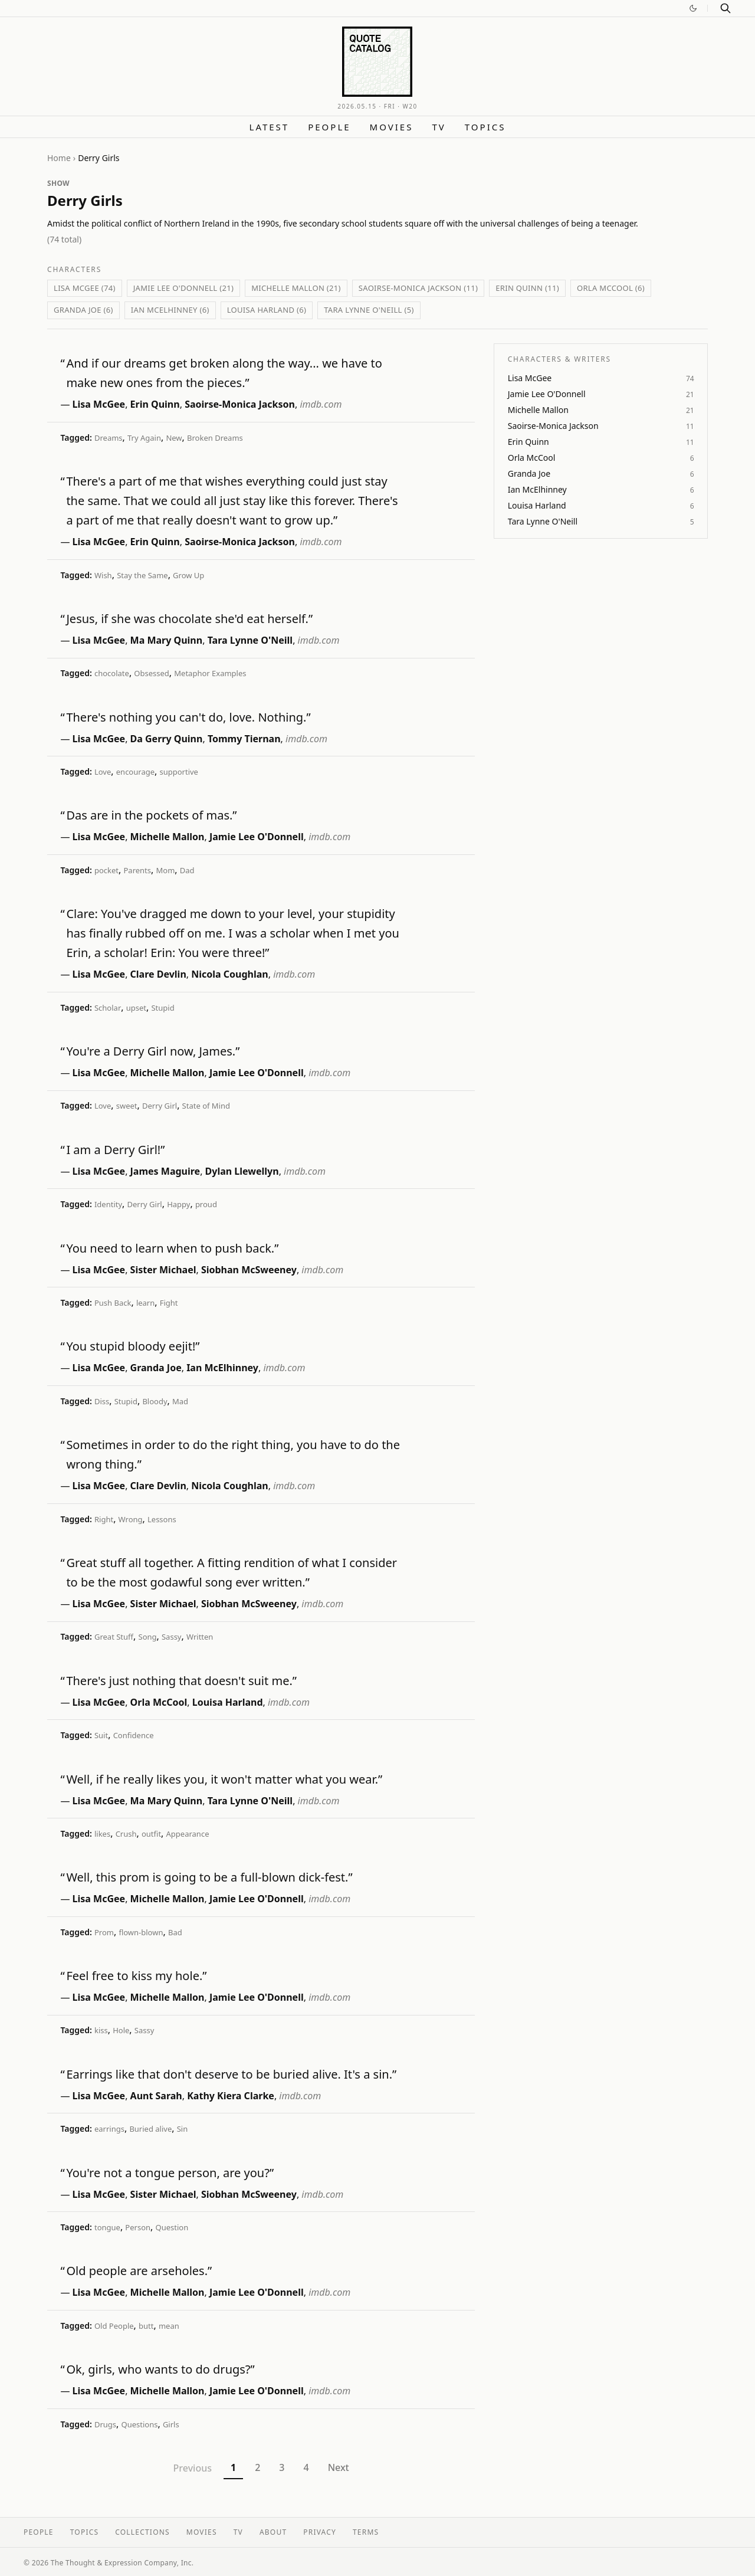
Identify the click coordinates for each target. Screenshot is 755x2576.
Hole (121, 2030)
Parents (137, 870)
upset (136, 1007)
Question (172, 2227)
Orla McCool (159, 1702)
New (174, 437)
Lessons (161, 1519)
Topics (485, 127)
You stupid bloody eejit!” (132, 1346)
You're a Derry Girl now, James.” (152, 1051)
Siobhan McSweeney (249, 1269)
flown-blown (141, 1932)
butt (146, 2326)
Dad (187, 870)
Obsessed (151, 673)
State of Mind (206, 1105)
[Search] (725, 8)
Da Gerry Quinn (166, 738)
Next (338, 2467)
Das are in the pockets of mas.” (151, 815)
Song (148, 1636)
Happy (178, 1204)
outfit (151, 1833)
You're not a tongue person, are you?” (170, 2173)
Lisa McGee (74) (85, 288)
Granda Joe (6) (83, 309)
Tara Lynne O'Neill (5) (369, 309)
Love (102, 771)
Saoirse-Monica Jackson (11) (418, 288)
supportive (178, 771)
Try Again (144, 437)
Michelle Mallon (167, 836)
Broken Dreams (215, 437)
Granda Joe (156, 1367)
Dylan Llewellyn (242, 1171)
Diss (101, 1401)
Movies (391, 127)
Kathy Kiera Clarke (230, 2095)
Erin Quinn (155, 404)
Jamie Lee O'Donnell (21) (183, 288)
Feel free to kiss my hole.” (136, 1976)
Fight (169, 1302)
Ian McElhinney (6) (170, 309)
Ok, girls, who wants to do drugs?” (160, 2369)
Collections (142, 2532)
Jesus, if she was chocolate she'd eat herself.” (189, 619)
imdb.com (321, 404)
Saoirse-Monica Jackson (240, 404)
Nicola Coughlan (229, 974)
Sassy (172, 1636)
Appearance (187, 1833)
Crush (126, 1833)
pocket (106, 870)
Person (137, 2227)
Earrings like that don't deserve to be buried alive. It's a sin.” (231, 2074)
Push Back (112, 1302)
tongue (107, 2227)
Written (199, 1636)
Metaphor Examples (210, 673)
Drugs (105, 2424)
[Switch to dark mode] (693, 8)
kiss (101, 2030)
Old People (114, 2326)
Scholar (107, 1007)
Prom (104, 1932)
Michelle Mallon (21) (296, 288)
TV (438, 127)
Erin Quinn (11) (527, 288)
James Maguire (165, 1171)
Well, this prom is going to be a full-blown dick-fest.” (209, 1877)
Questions (140, 2424)
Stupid (162, 1007)
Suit (101, 1735)
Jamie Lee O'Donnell (256, 836)
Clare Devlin (158, 974)
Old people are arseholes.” (139, 2271)
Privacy (319, 2532)
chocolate (111, 673)
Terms (366, 2532)
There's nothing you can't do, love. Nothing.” (188, 717)
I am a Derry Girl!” (115, 1150)
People (329, 127)
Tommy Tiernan (244, 738)
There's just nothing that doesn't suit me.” (181, 1681)
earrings (109, 2128)
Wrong (131, 1519)
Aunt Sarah (156, 2095)
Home (59, 157)
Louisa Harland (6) (266, 309)
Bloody (154, 1401)
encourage (135, 771)
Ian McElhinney (222, 1367)
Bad (175, 1932)
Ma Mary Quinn (166, 640)
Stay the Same (142, 575)
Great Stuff (113, 1636)
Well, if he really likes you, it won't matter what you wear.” (224, 1779)
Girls (171, 2424)
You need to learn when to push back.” (172, 1248)
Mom (165, 870)
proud (206, 1204)
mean (169, 2326)
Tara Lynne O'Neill (250, 640)
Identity (108, 1204)
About (273, 2532)
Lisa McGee (99, 404)
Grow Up (188, 575)
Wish (103, 575)
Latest (270, 127)
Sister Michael (163, 1269)
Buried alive (150, 2128)
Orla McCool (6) (611, 288)
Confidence (133, 1735)
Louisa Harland (227, 1702)
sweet (126, 1105)
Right (103, 1519)
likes (102, 1833)
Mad (180, 1401)
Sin (182, 2128)
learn (145, 1302)
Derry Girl (159, 1105)
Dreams (108, 437)
